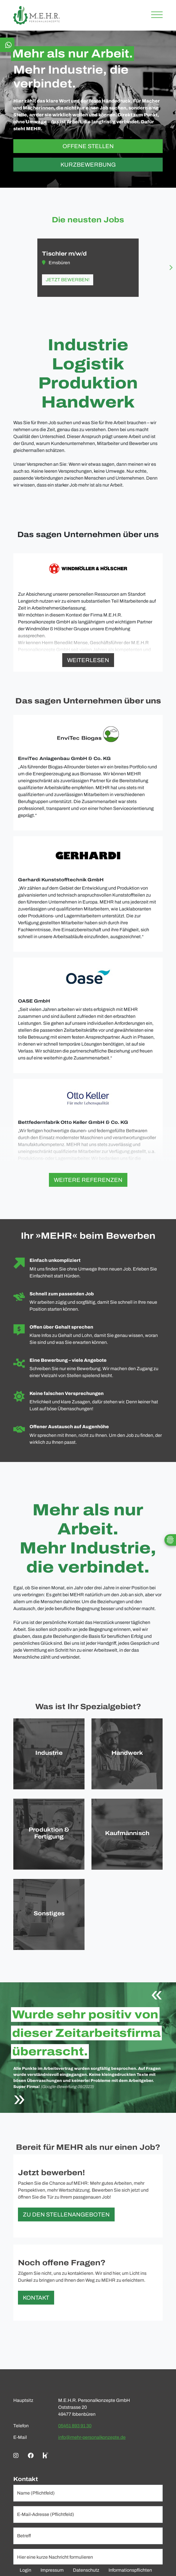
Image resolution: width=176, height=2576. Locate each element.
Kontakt (36, 2297)
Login (25, 2570)
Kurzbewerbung (88, 164)
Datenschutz (86, 2570)
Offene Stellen (88, 146)
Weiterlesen (88, 660)
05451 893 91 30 (74, 2425)
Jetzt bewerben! (67, 279)
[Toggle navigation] (155, 15)
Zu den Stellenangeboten (66, 2214)
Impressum (52, 2570)
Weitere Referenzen (88, 1180)
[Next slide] (170, 267)
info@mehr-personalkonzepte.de (92, 2437)
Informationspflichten (130, 2570)
